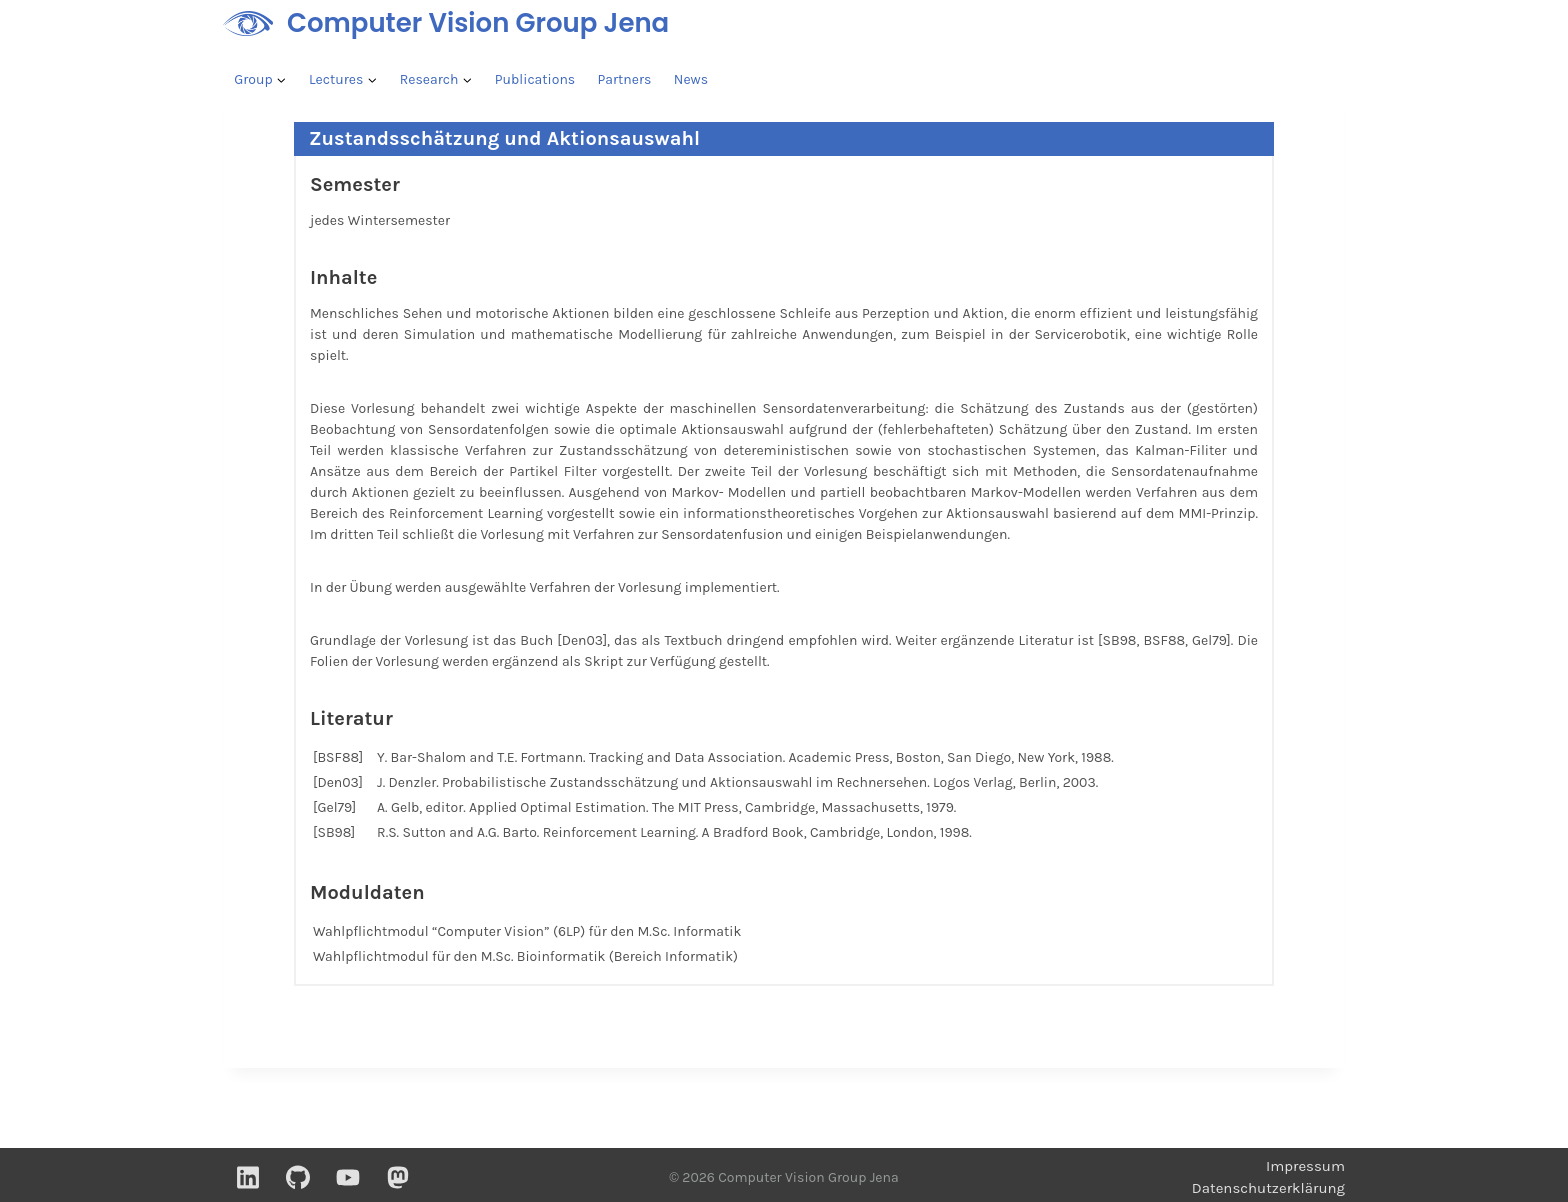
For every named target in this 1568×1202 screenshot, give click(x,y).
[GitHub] (298, 1177)
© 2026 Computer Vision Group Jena (783, 1177)
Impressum (1305, 1166)
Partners (625, 79)
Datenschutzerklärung (1268, 1188)
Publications (535, 79)
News (691, 79)
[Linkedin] (248, 1177)
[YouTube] (348, 1177)
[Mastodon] (398, 1177)
